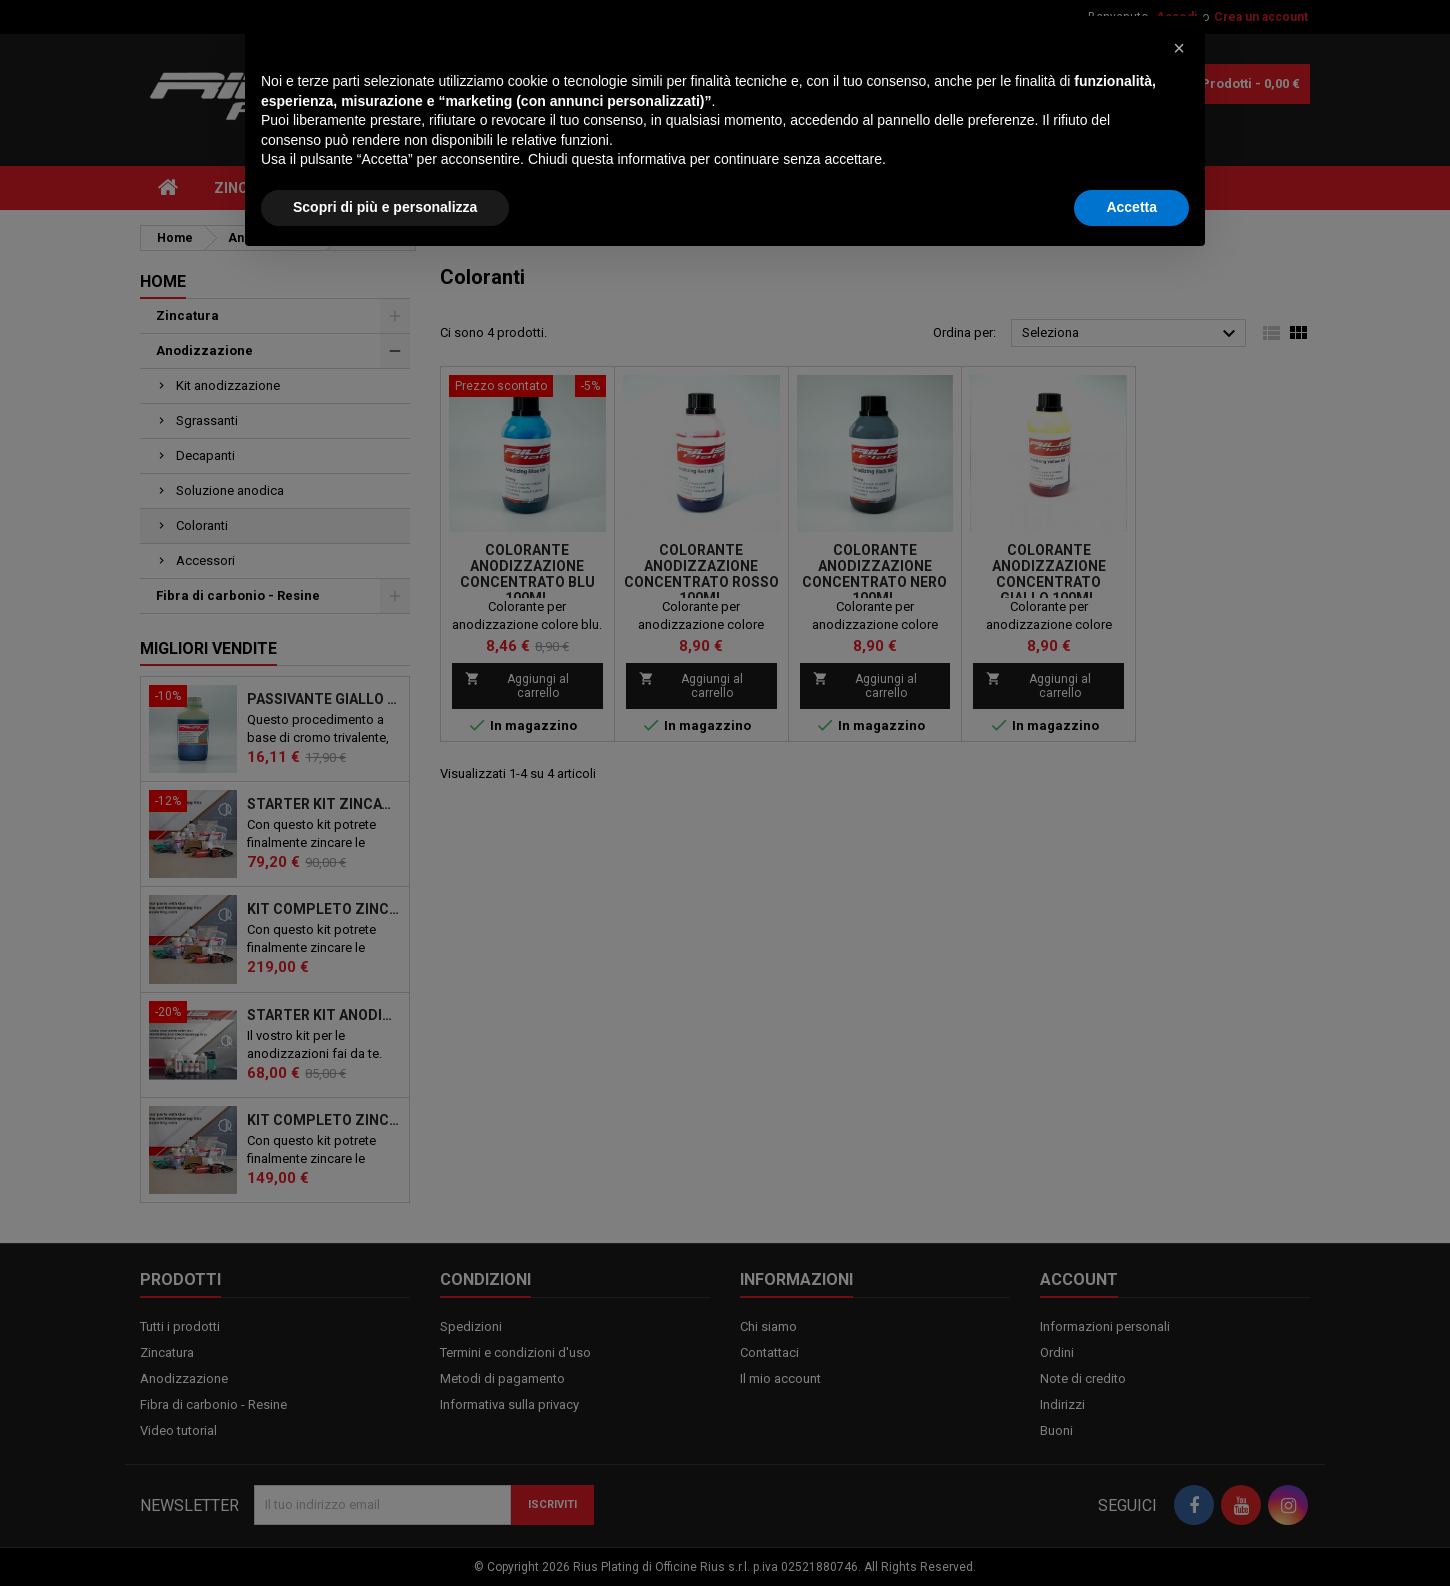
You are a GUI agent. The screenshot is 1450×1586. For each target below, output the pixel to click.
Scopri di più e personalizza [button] (385, 1531)
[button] (1179, 1372)
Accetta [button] (1131, 1531)
